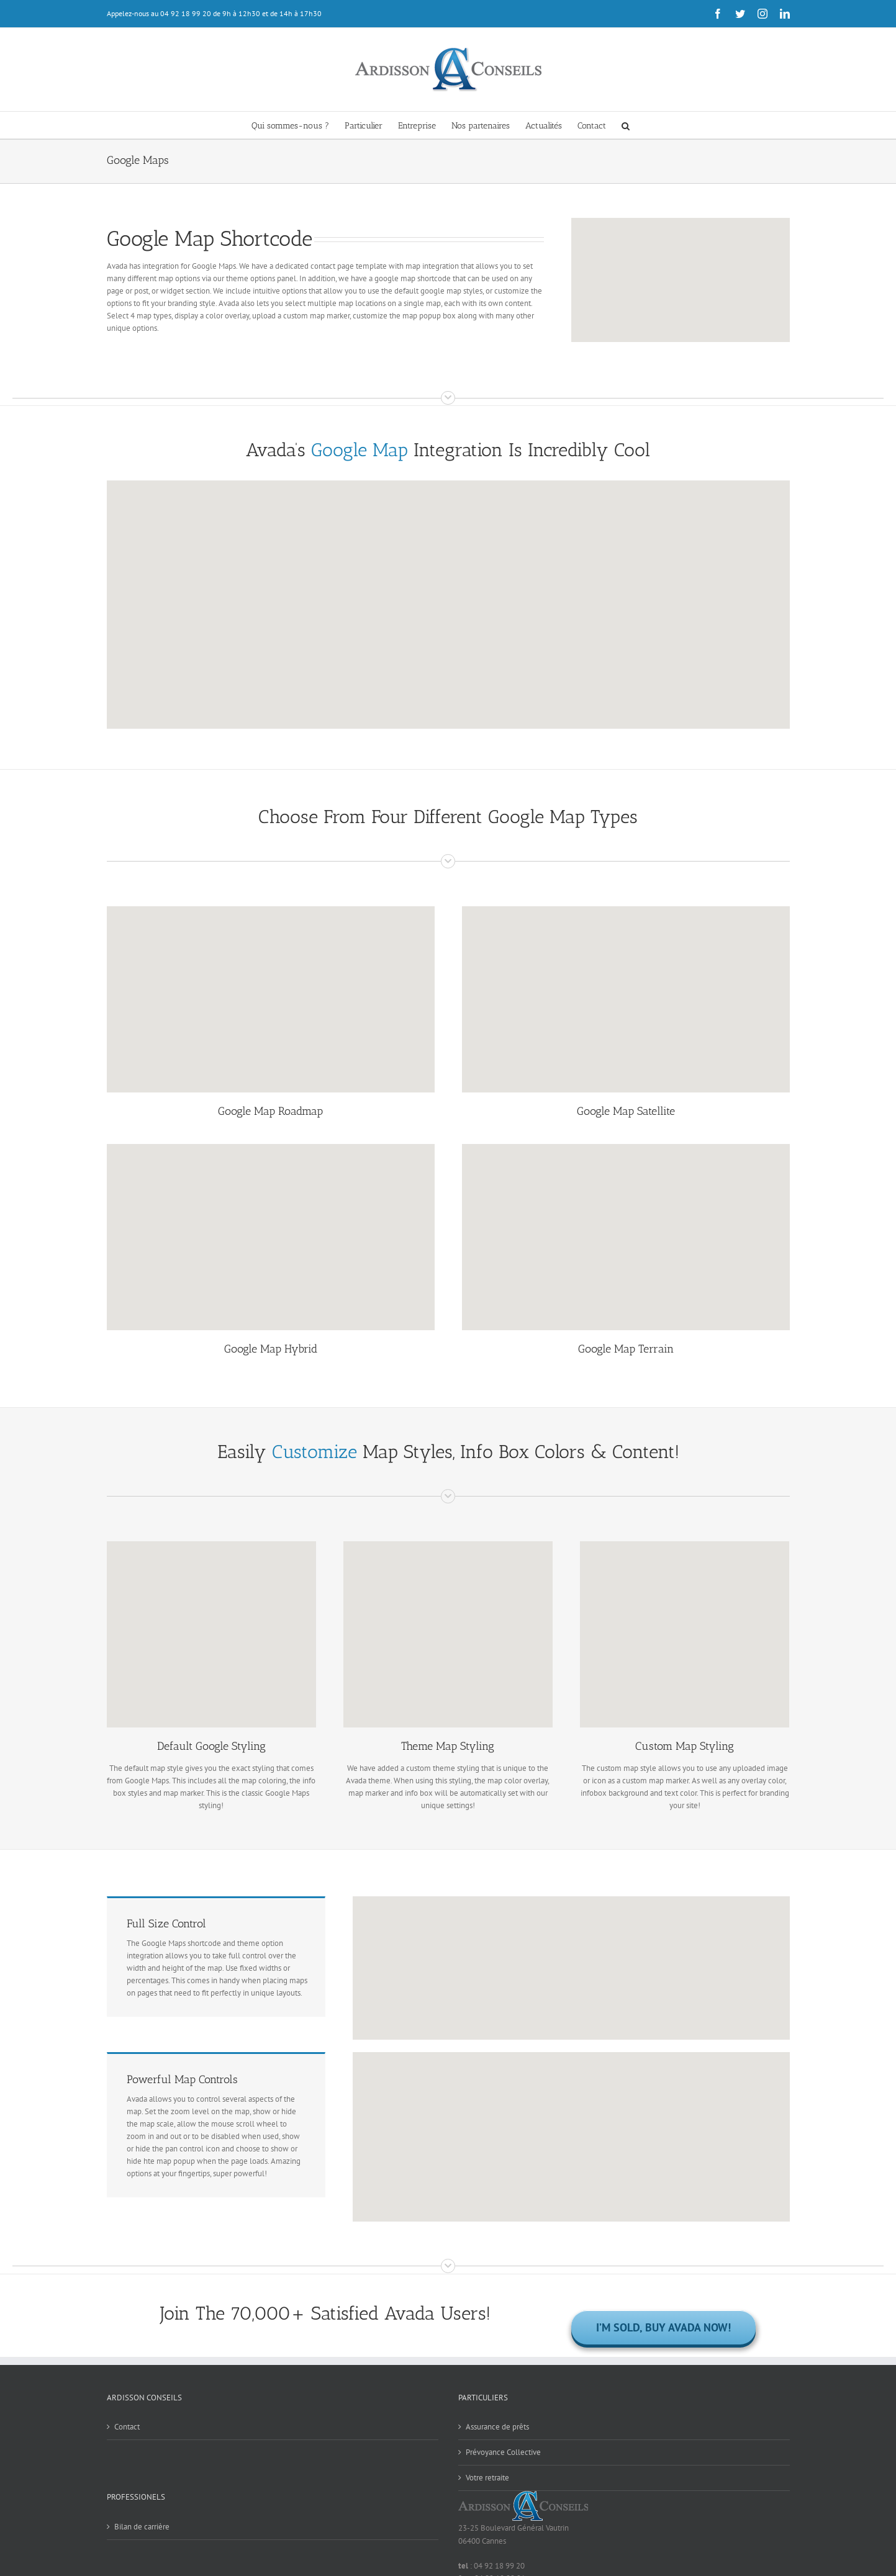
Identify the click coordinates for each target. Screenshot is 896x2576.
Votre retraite (487, 2477)
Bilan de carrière (142, 2526)
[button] (626, 125)
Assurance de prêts (497, 2426)
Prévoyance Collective (503, 2452)
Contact (127, 2426)
